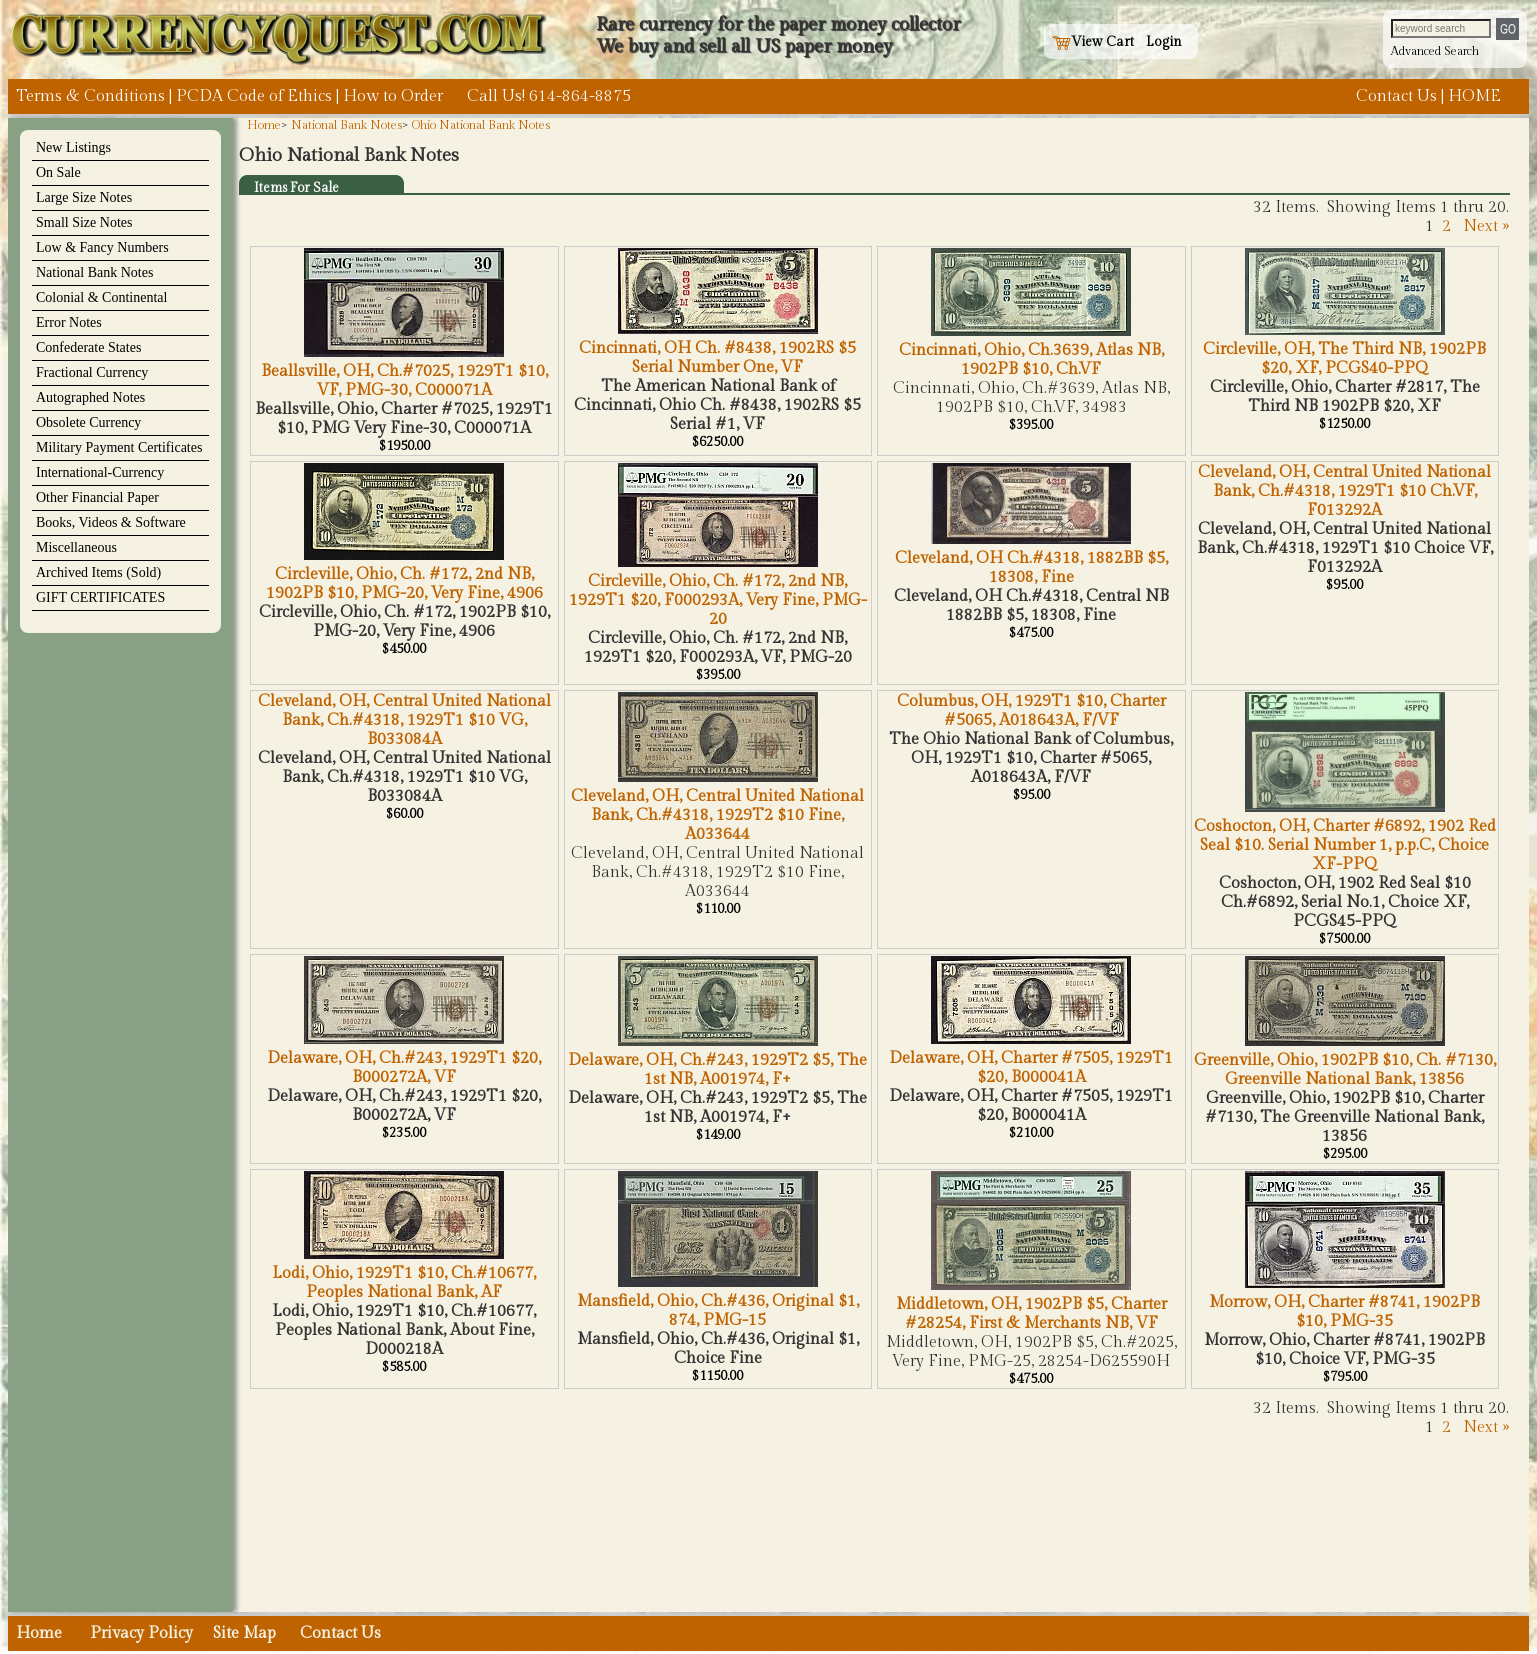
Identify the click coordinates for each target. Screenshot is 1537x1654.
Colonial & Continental (101, 297)
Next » (1486, 226)
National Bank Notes (94, 272)
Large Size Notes (84, 197)
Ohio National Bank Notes (481, 125)
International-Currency (100, 472)
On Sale (58, 172)
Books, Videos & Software (111, 522)
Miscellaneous (76, 547)
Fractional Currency (92, 372)
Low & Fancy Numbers (102, 247)
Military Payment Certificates (119, 447)
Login (1164, 42)
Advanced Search (1435, 51)
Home (264, 125)
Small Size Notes (84, 222)
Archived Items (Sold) (98, 572)
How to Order (393, 96)
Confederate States (88, 347)
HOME (1474, 96)
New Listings (73, 147)
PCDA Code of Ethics (254, 96)
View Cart (1093, 42)
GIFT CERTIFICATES (100, 597)
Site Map (244, 1633)
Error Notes (69, 322)
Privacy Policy (141, 1633)
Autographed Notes (90, 397)
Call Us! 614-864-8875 (549, 96)
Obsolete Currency (88, 422)
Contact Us (1396, 96)
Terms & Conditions (90, 96)
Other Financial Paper (97, 497)
